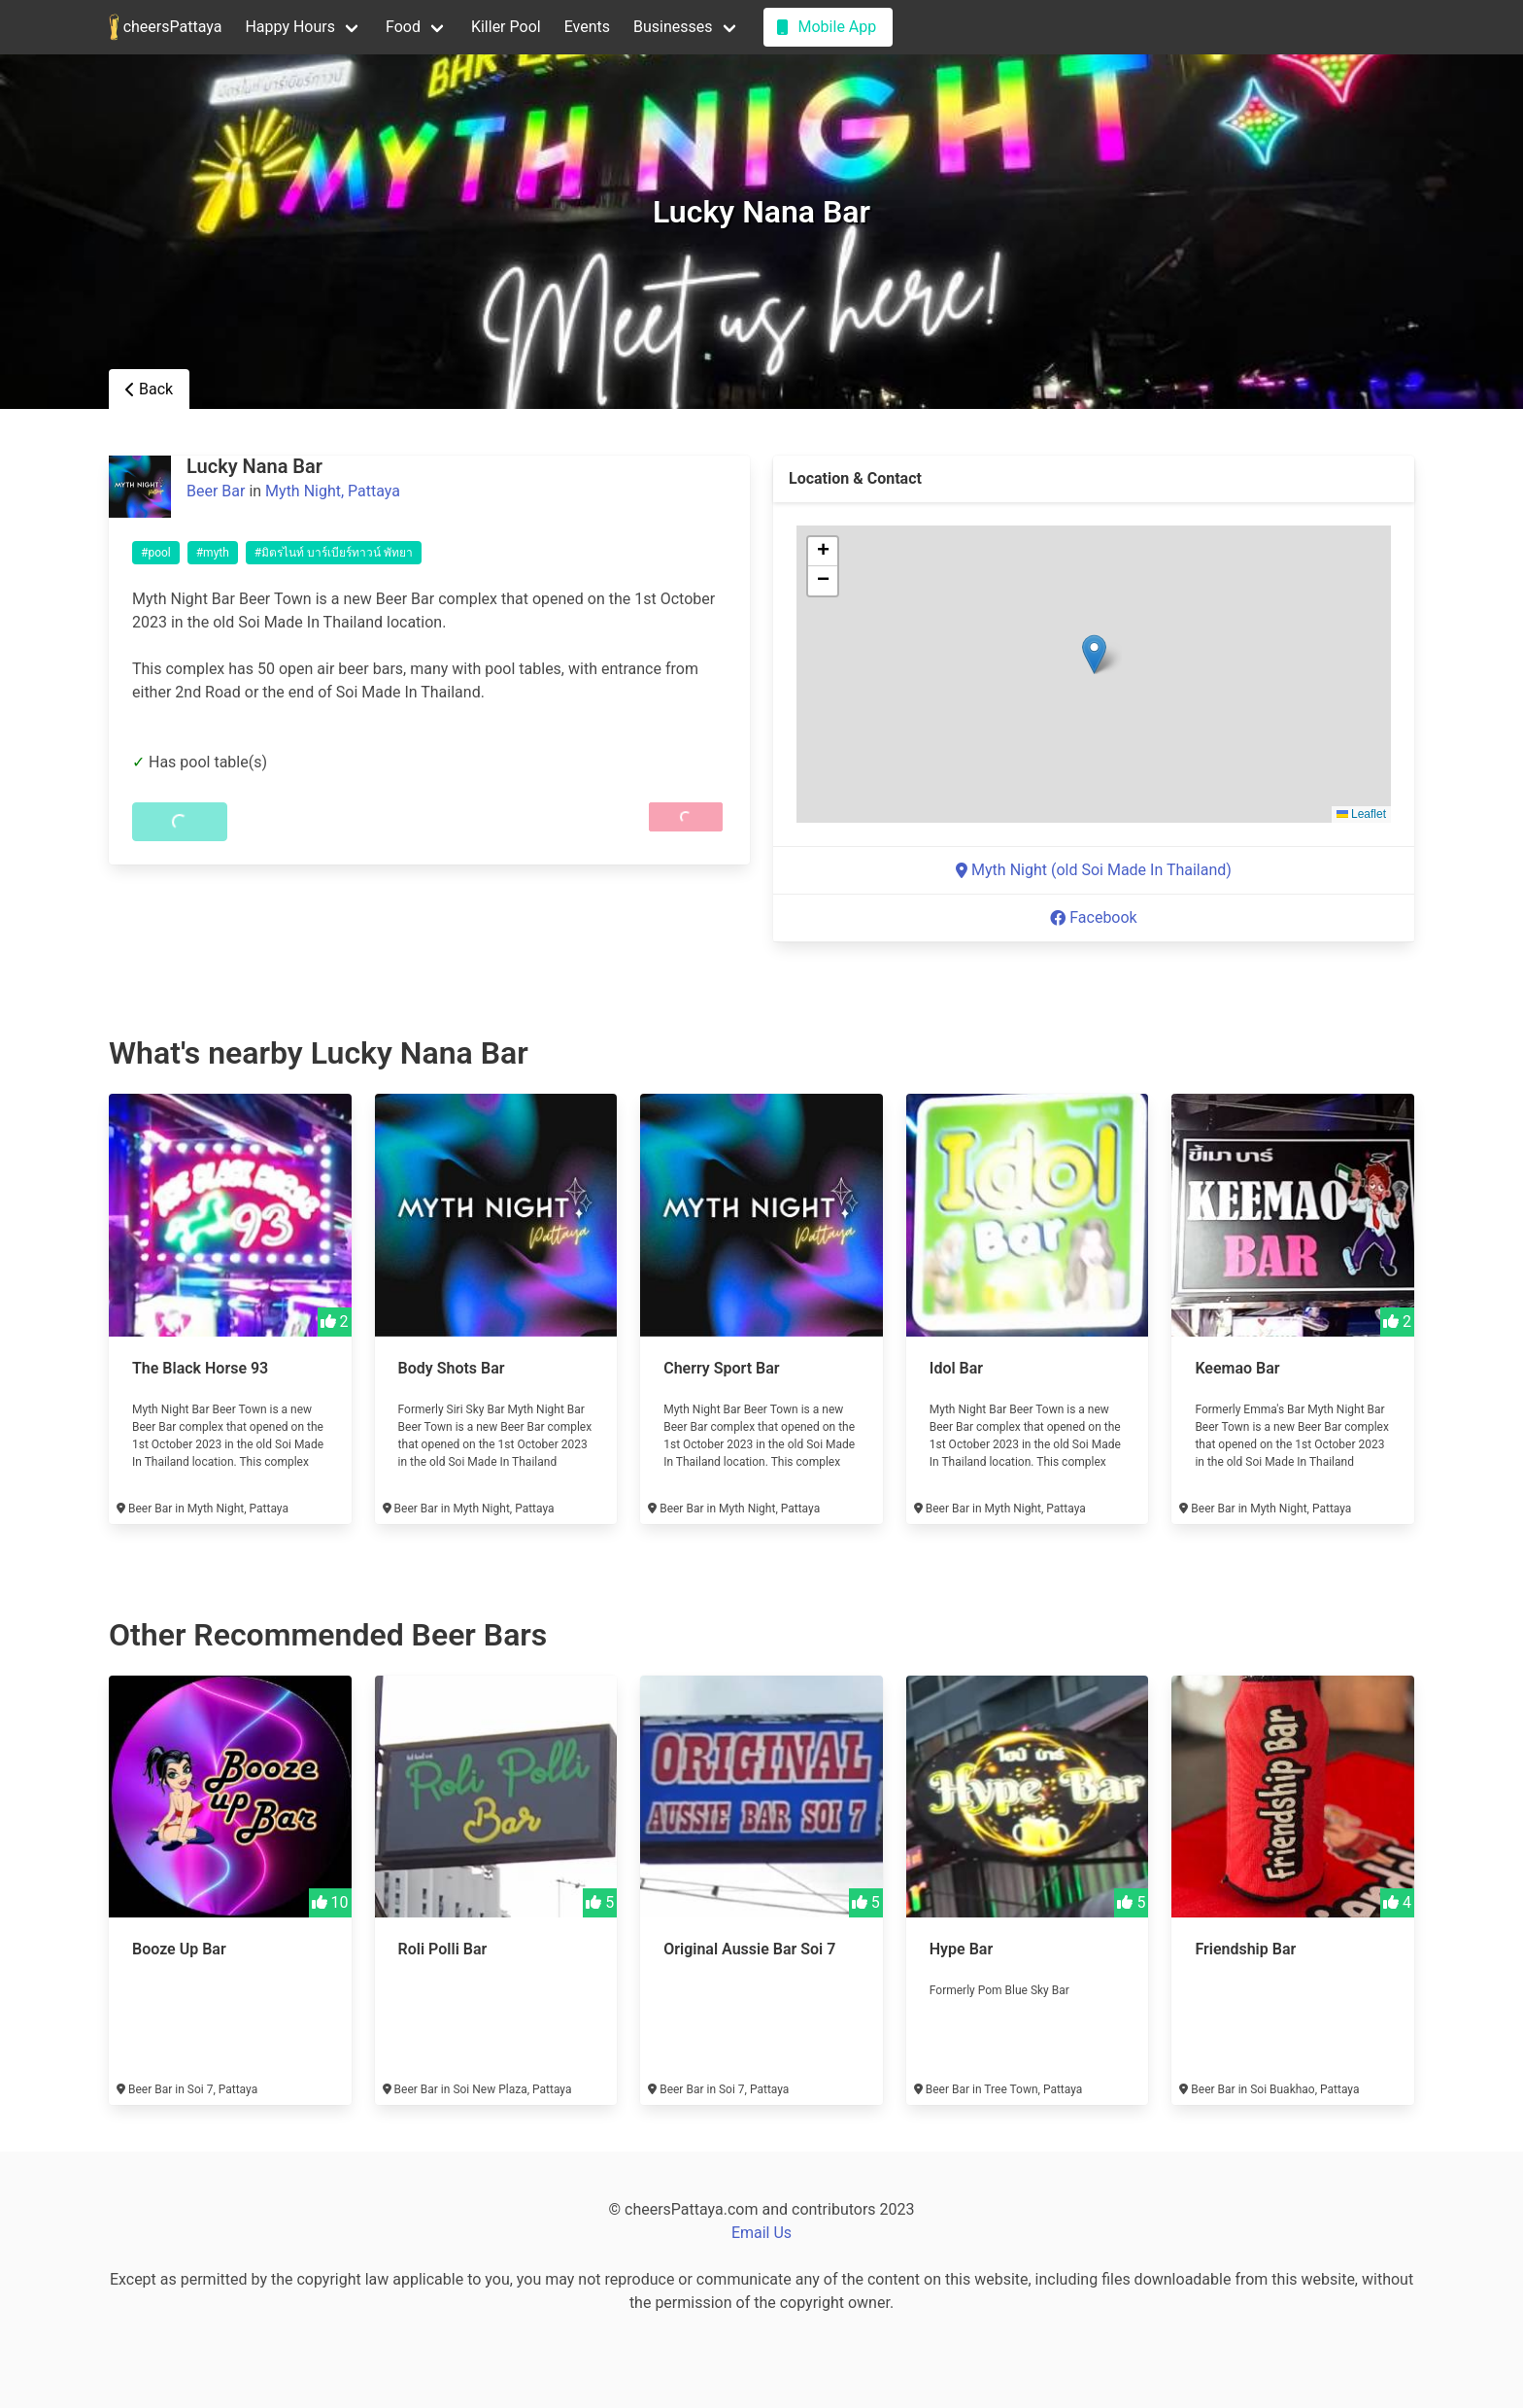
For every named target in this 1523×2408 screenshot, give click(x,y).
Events (587, 26)
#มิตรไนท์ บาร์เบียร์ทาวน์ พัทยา (333, 553)
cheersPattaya (165, 27)
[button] (1094, 654)
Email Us (761, 2232)
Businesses (673, 26)
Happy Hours (290, 26)
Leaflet (1361, 814)
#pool (156, 553)
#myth (212, 553)
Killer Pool (506, 26)
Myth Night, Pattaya (332, 491)
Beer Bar (215, 491)
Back (149, 389)
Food (403, 26)
